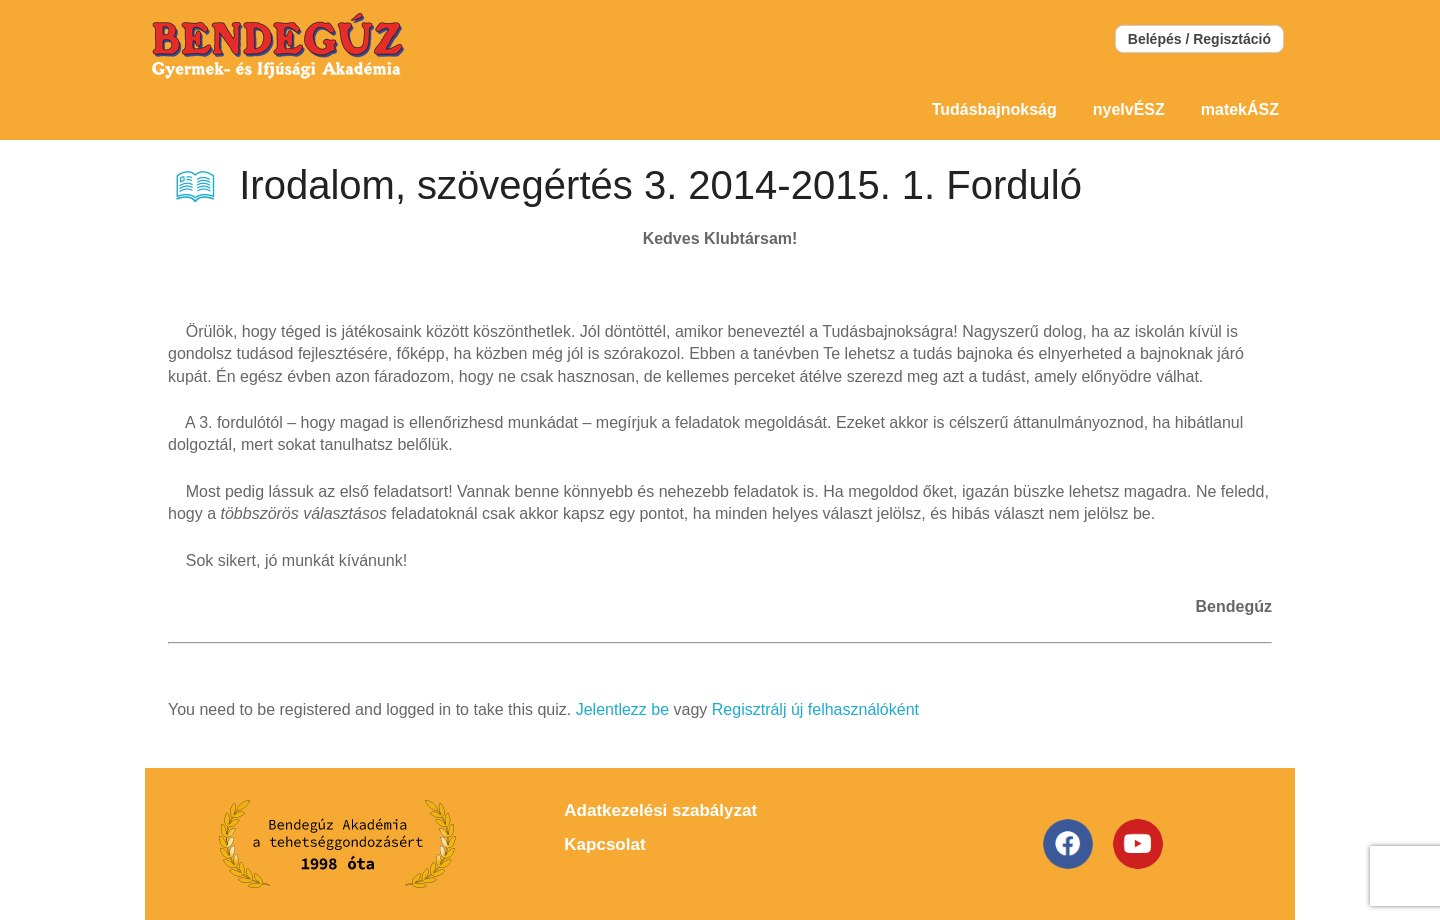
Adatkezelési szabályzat (660, 810)
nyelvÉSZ (1129, 109)
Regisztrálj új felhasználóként (815, 709)
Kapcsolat (604, 844)
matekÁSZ (1240, 109)
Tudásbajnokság (994, 109)
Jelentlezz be (622, 709)
